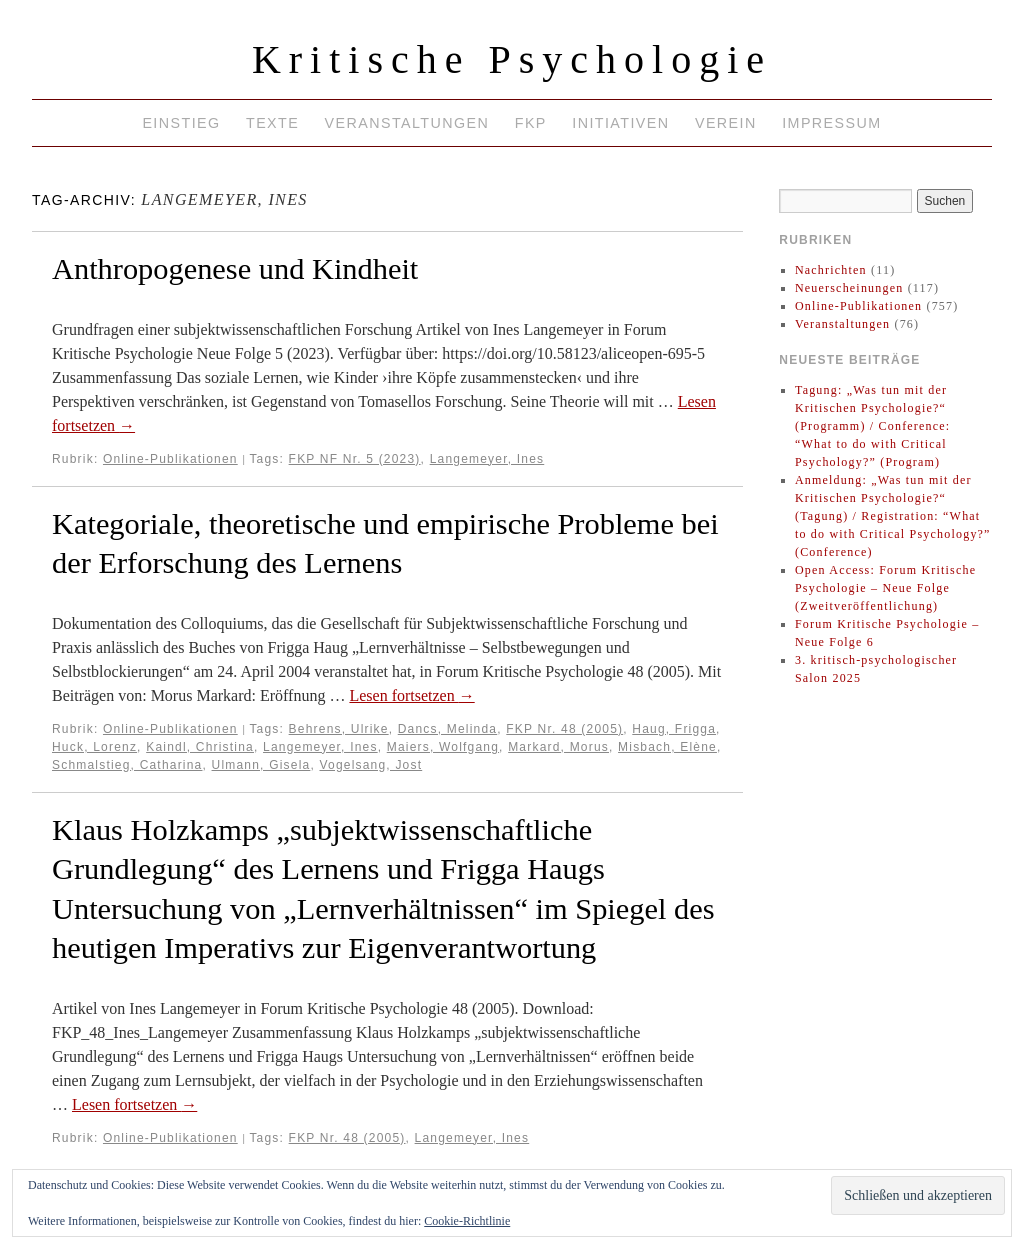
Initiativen (620, 123)
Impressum (831, 123)
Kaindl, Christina (200, 747)
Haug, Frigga (674, 729)
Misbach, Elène (667, 747)
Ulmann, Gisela (261, 765)
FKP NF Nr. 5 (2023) (355, 459)
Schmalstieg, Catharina (127, 765)
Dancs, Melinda (448, 729)
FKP (531, 123)
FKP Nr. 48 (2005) (564, 729)
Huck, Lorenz (94, 747)
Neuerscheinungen (849, 288)
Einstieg (181, 123)
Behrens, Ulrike (339, 729)
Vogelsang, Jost (370, 765)
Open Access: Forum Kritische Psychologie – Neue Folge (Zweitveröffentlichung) (885, 588)
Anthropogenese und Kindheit (235, 269)
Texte (272, 123)
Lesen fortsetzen (411, 695)
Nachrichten (831, 270)
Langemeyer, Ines (487, 459)
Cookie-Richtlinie (467, 1221)
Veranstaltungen (407, 123)
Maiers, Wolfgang (443, 747)
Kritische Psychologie (512, 59)
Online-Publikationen (170, 459)
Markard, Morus (558, 747)
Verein (726, 123)
